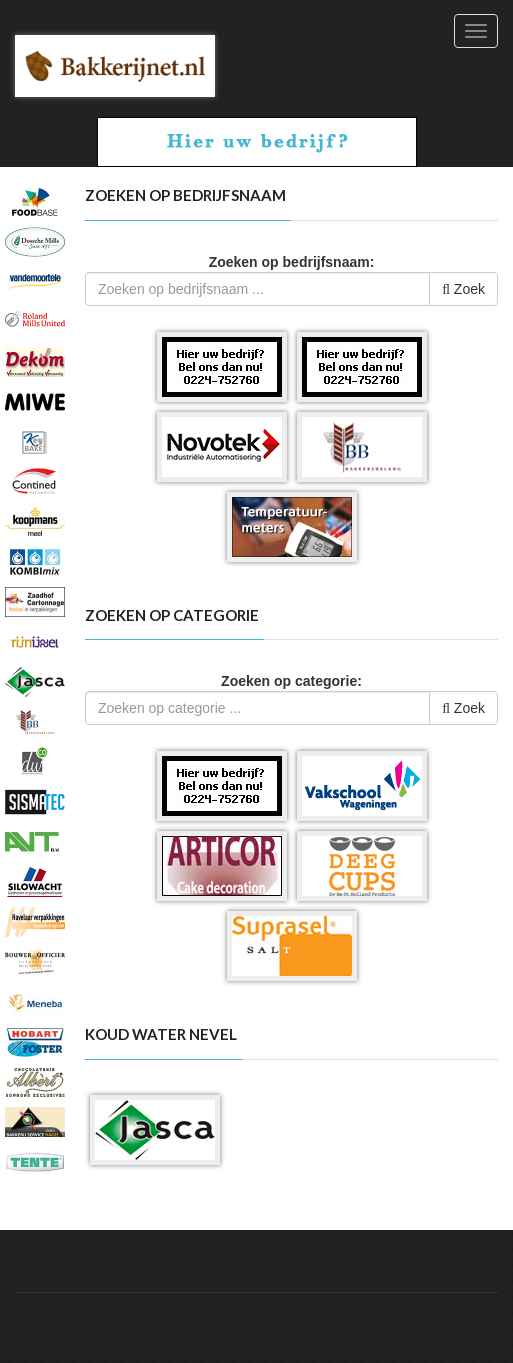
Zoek (463, 289)
